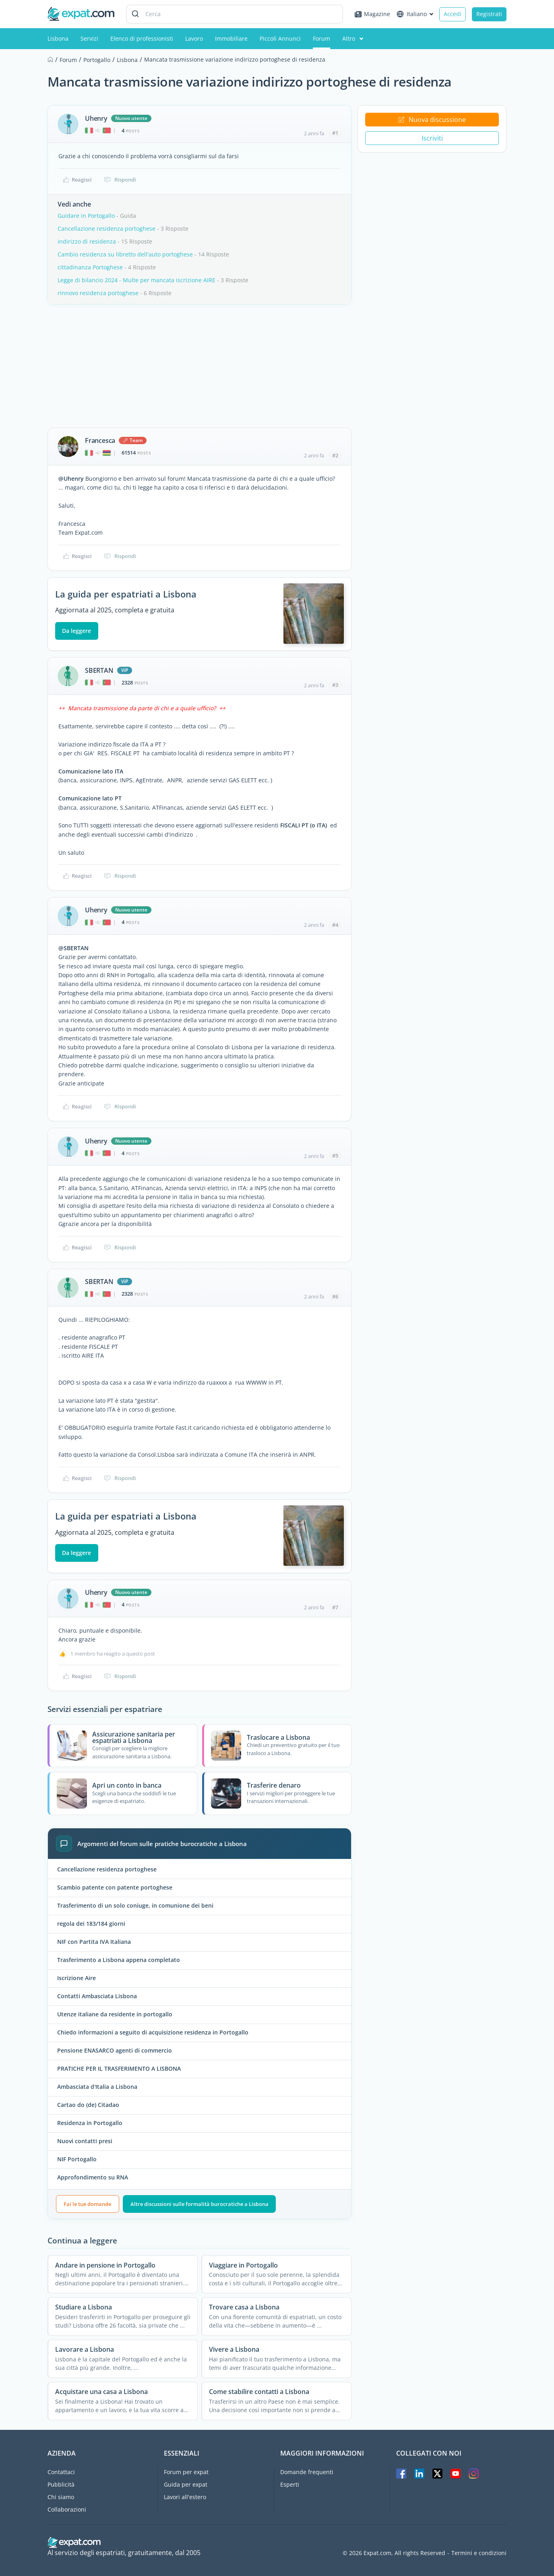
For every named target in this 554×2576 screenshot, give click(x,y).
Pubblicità (61, 2484)
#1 (335, 132)
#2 (335, 455)
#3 (335, 684)
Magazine (372, 14)
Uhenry (96, 118)
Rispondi (120, 179)
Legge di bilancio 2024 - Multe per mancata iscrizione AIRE (136, 280)
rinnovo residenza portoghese (98, 293)
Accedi (452, 14)
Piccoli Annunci (280, 38)
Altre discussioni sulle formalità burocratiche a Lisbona (199, 2204)
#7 (335, 1607)
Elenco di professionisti (141, 38)
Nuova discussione (432, 119)
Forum (321, 38)
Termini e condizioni (478, 2553)
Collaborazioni (67, 2509)
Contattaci (61, 2472)
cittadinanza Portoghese (90, 267)
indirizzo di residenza (87, 241)
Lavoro (194, 38)
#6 (335, 1296)
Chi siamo (61, 2497)
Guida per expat (185, 2484)
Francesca (100, 440)
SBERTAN (99, 670)
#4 (335, 924)
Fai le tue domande (87, 2204)
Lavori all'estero (185, 2497)
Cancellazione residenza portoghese (106, 228)
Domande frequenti (306, 2472)
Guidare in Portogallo (86, 215)
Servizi (89, 38)
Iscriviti (432, 138)
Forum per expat (186, 2472)
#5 (335, 1155)
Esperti (289, 2484)
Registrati (489, 14)
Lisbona (58, 38)
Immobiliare (231, 38)
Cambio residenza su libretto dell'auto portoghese (125, 254)
